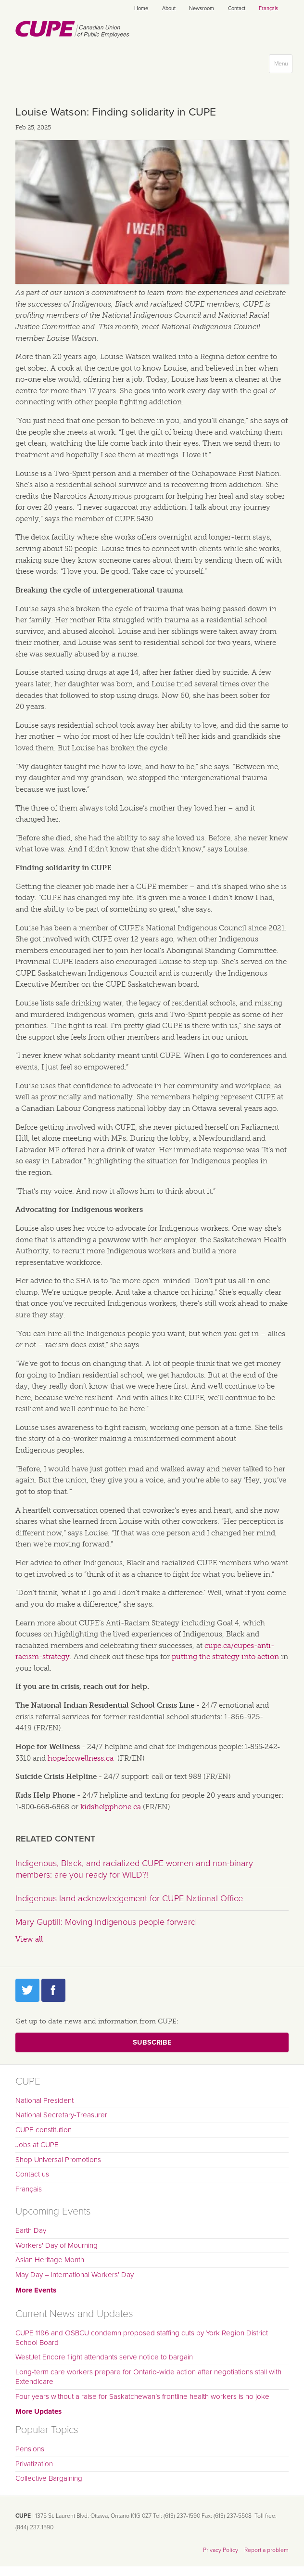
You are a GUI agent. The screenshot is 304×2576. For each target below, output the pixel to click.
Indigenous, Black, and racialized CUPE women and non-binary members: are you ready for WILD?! (134, 1869)
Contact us (32, 2174)
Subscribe (152, 2042)
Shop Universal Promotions (58, 2159)
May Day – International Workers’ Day (74, 2274)
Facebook (53, 1990)
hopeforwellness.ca (81, 1758)
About (169, 8)
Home (141, 8)
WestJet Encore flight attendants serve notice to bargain (104, 2357)
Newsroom (201, 8)
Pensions (29, 2449)
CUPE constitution (43, 2129)
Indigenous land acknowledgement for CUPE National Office (129, 1898)
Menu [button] (283, 65)
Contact (236, 8)
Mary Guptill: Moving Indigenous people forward (105, 1922)
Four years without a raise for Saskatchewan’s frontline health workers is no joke (142, 2396)
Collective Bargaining (48, 2478)
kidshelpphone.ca (110, 1807)
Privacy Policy (220, 2550)
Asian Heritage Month (49, 2259)
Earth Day (30, 2230)
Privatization (34, 2464)
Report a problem (266, 2550)
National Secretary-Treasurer (61, 2115)
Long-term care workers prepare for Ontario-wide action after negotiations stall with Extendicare (148, 2377)
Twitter (27, 1990)
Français (268, 8)
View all (29, 1939)
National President (44, 2100)
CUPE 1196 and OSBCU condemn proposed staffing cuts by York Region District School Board (141, 2338)
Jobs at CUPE (37, 2144)
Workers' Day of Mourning (56, 2245)
